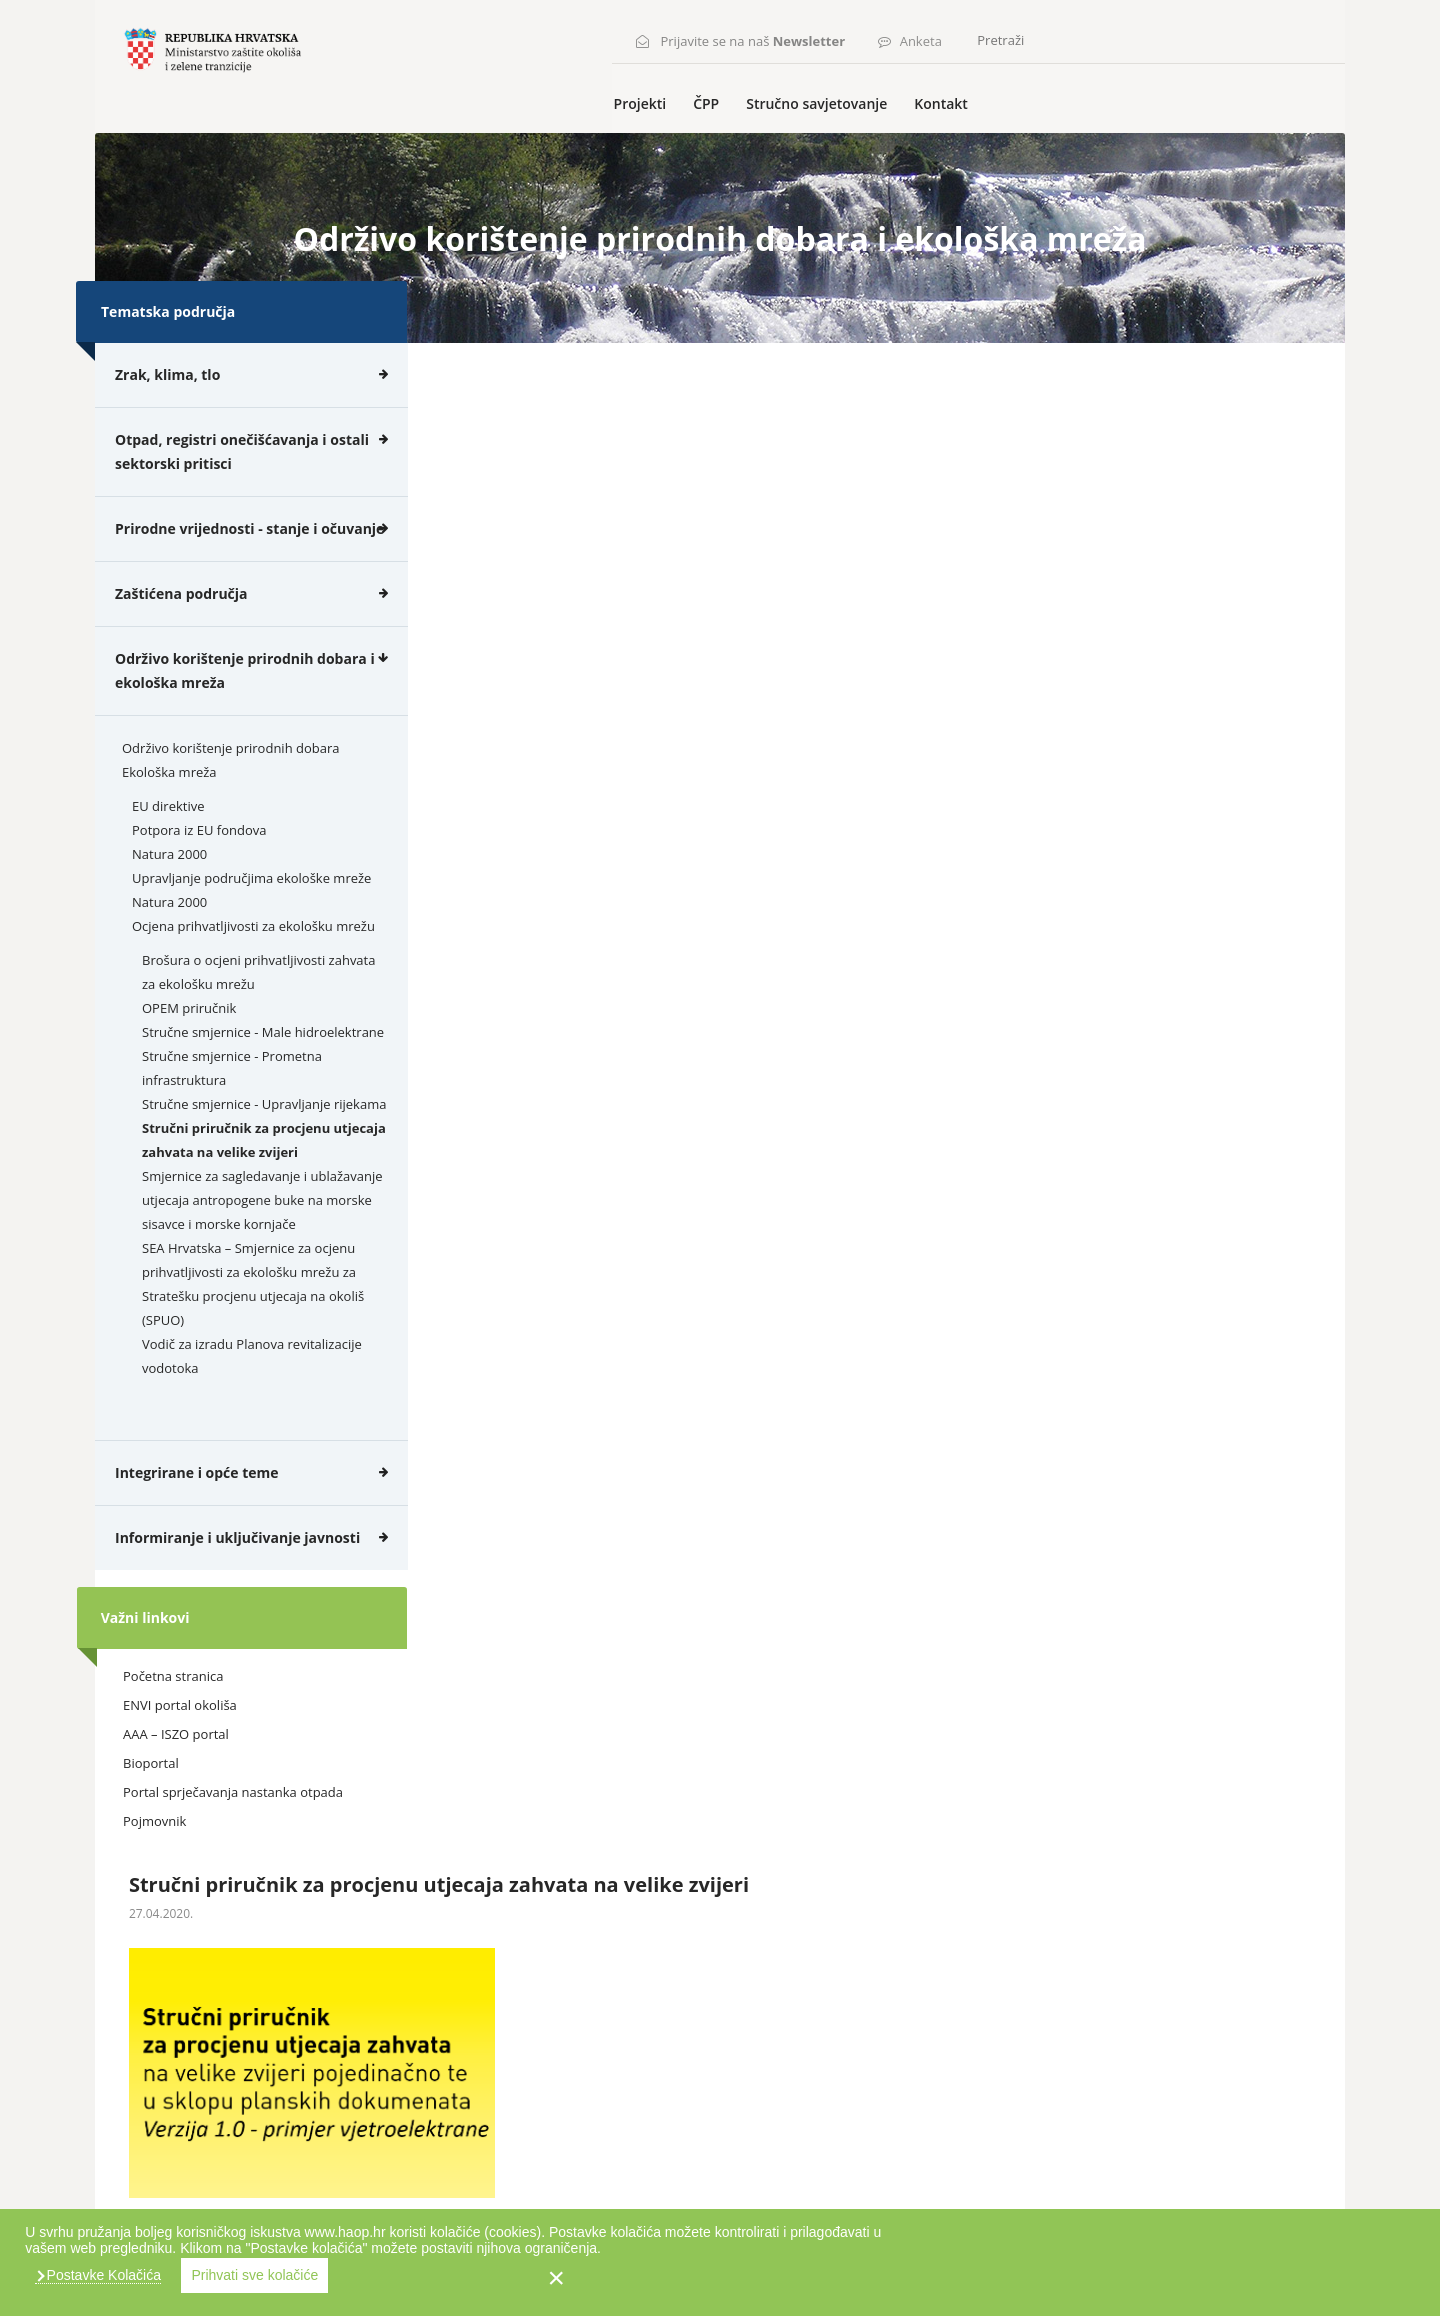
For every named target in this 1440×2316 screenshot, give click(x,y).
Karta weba (134, 2204)
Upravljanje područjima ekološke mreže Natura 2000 (251, 927)
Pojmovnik (154, 1859)
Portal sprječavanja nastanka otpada (233, 1830)
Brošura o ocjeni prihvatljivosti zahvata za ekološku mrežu (258, 1009)
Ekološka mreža (169, 809)
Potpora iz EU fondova (199, 867)
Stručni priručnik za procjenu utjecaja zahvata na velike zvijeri (264, 1177)
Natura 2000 (169, 891)
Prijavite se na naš (759, 36)
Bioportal (151, 1801)
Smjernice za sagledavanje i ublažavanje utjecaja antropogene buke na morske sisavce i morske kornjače (262, 1237)
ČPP (733, 142)
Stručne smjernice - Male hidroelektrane (263, 1069)
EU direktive (168, 843)
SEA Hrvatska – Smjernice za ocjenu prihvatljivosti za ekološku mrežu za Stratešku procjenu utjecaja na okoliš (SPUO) (253, 1321)
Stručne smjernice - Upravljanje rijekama (264, 1141)
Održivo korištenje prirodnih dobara (230, 785)
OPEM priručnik (189, 1045)
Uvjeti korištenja (236, 2204)
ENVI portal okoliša (180, 1743)
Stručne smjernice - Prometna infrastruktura (232, 1105)
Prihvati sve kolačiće (1117, 2275)
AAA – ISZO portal (176, 1772)
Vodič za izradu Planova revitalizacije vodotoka (252, 1393)
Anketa (927, 36)
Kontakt (962, 142)
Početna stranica (173, 1714)
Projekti (669, 142)
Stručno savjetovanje (840, 142)
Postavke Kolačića (964, 2275)
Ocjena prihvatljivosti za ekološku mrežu (253, 963)
